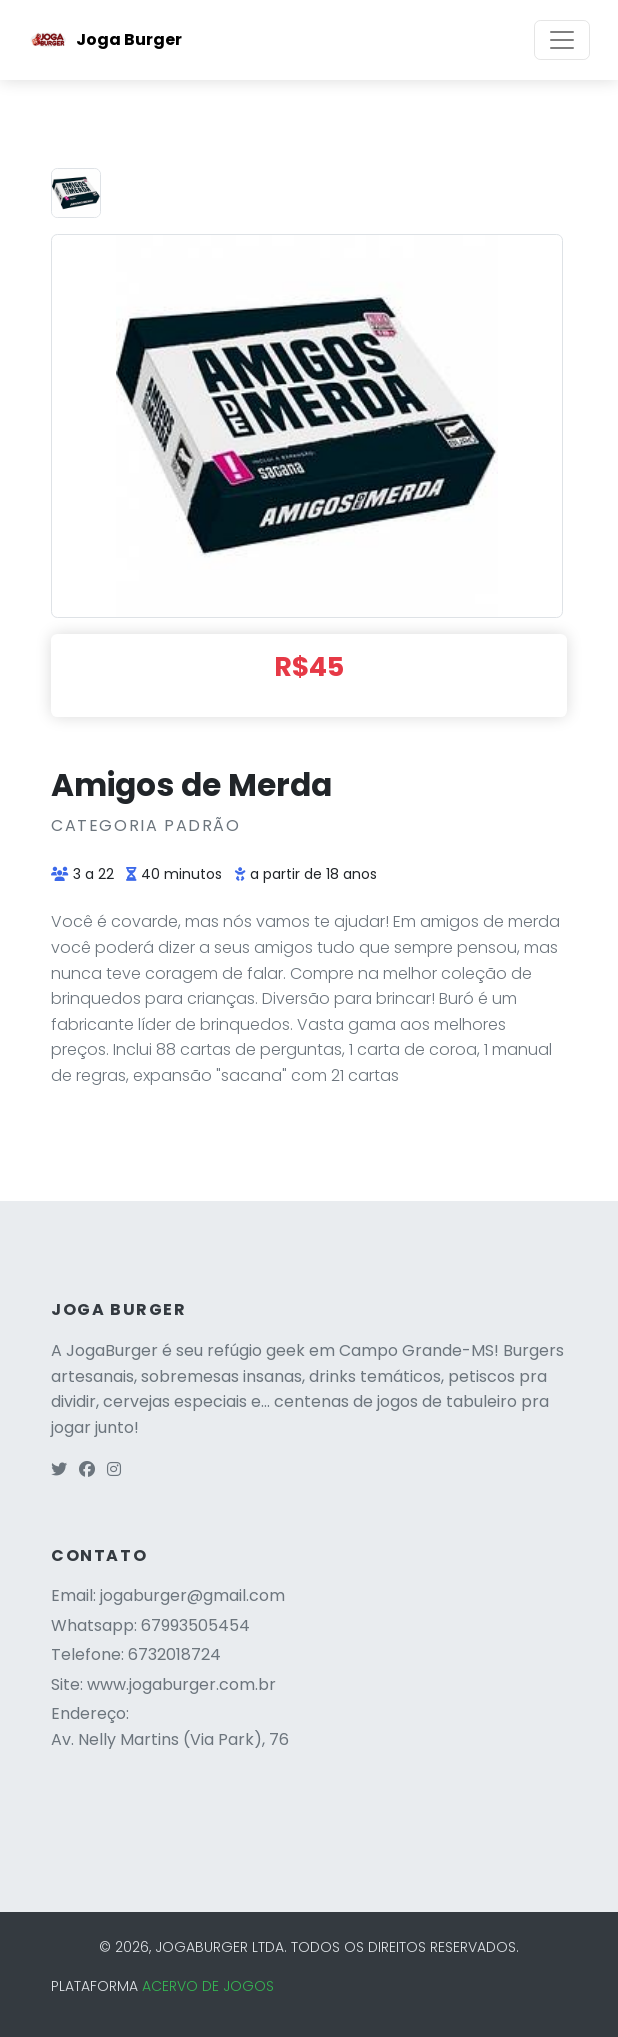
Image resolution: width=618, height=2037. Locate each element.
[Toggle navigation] (562, 40)
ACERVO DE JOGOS (208, 1986)
